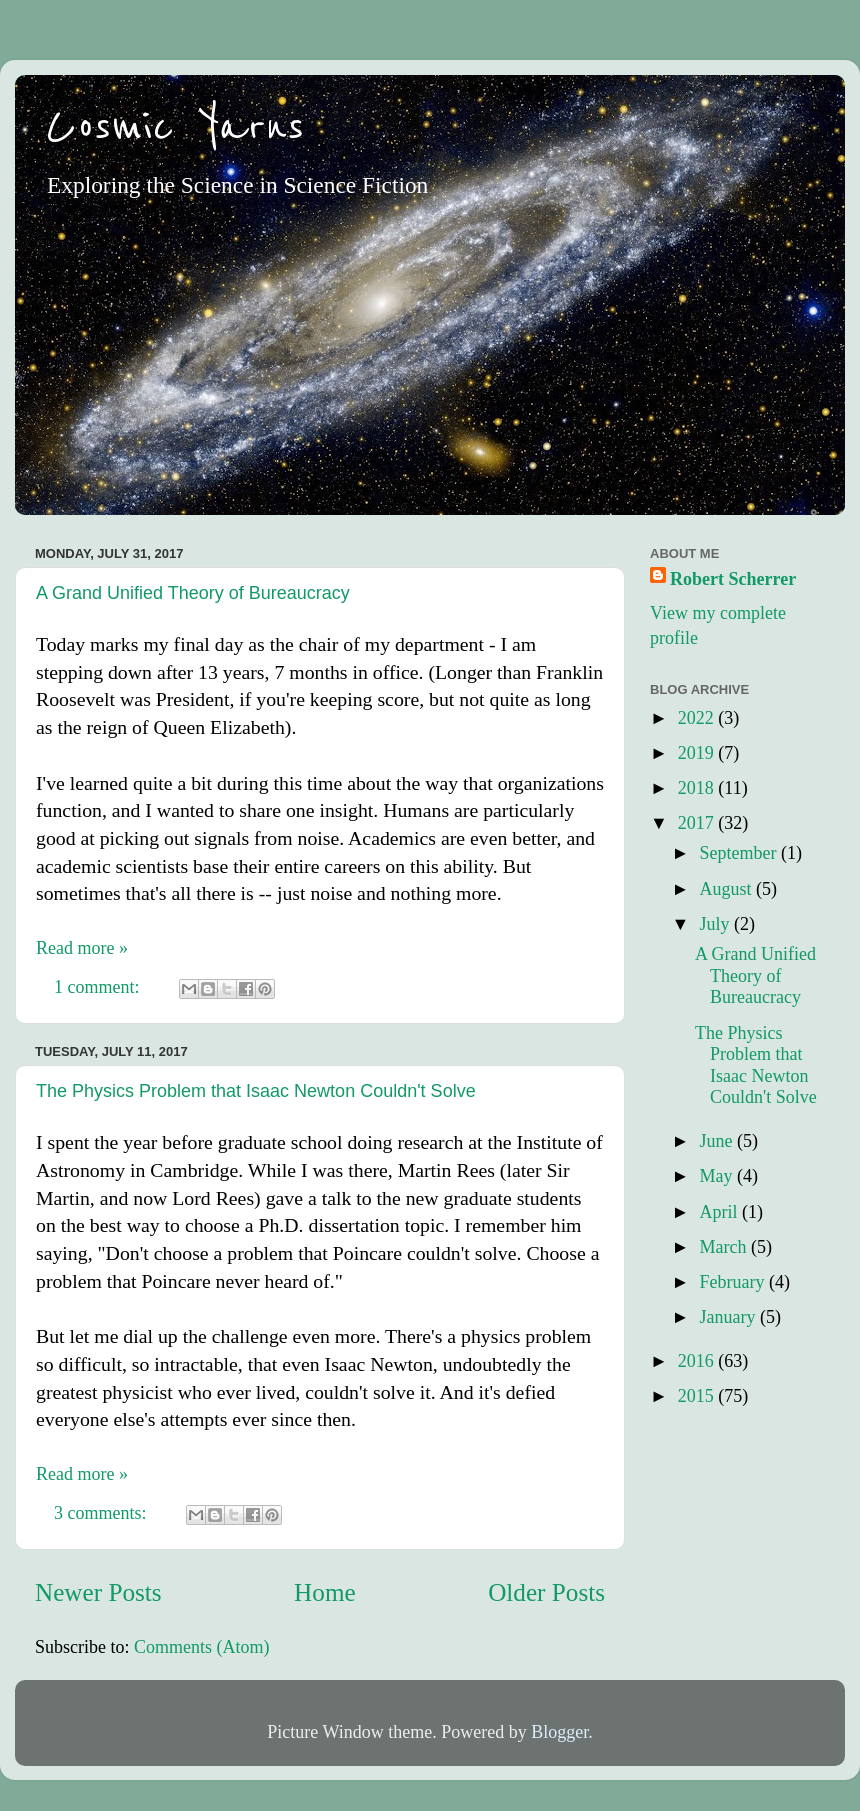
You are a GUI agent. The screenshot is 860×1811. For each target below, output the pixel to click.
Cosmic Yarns (175, 127)
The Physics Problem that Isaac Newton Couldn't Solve (256, 1091)
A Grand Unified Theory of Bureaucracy (193, 593)
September (739, 853)
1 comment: (99, 987)
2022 (698, 718)
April (720, 1212)
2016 (698, 1361)
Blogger (559, 1732)
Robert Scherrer (733, 579)
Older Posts (546, 1592)
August (727, 889)
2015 (698, 1396)
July (716, 924)
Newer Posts (98, 1592)
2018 (698, 788)
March (724, 1247)
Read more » (82, 948)
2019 (698, 753)
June (718, 1141)
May (718, 1176)
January (729, 1317)
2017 (698, 823)
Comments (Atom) (202, 1647)
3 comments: (102, 1513)
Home (325, 1592)
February (733, 1282)
